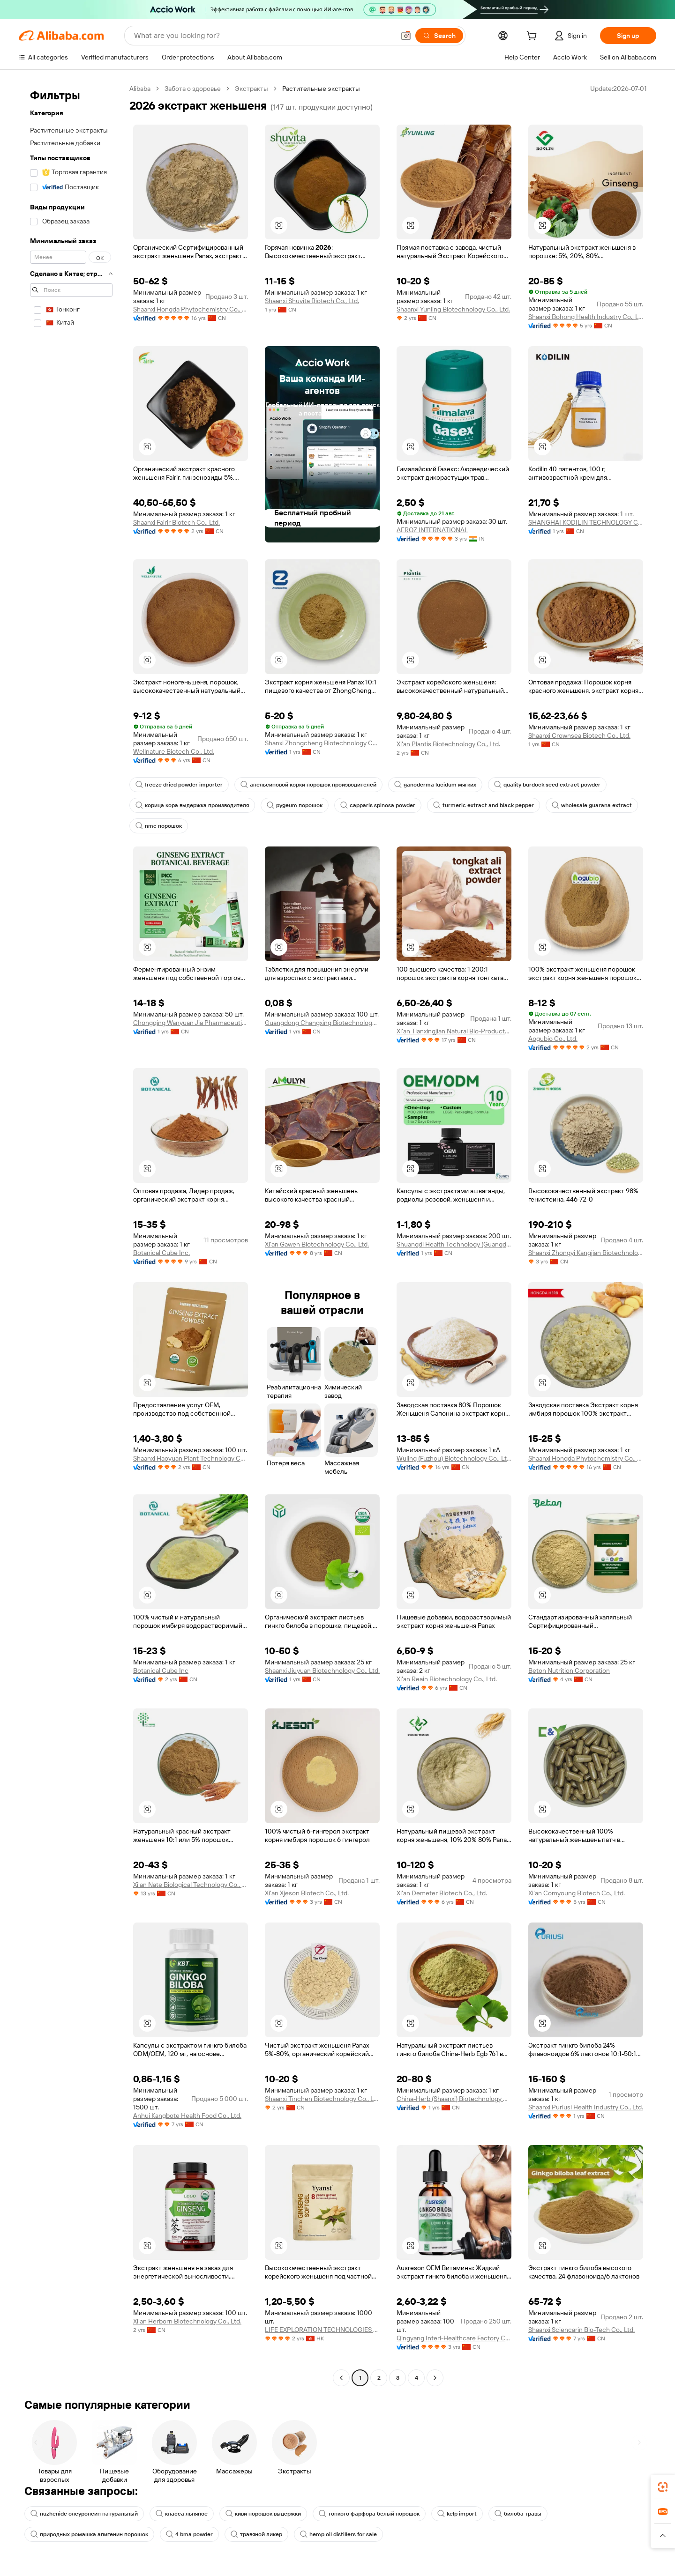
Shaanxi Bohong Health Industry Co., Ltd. (585, 316)
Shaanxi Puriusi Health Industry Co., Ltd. (585, 2107)
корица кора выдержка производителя (192, 805)
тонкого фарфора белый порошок (369, 2513)
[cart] (533, 37)
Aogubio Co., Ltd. (553, 1038)
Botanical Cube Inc (160, 1670)
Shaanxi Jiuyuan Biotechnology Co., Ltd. (322, 1670)
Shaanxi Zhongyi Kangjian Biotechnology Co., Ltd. (585, 1252)
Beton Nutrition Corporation (569, 1670)
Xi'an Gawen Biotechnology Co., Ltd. (317, 1244)
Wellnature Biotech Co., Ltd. (173, 751)
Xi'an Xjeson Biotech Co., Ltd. (307, 1893)
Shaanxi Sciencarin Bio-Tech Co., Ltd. (581, 2329)
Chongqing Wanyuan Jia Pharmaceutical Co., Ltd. (190, 1022)
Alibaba (139, 88)
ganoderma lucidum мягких (435, 784)
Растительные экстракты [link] (321, 88)
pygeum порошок (294, 805)
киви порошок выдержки (263, 2513)
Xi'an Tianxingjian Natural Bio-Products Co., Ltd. (454, 1031)
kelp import (457, 2513)
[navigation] (71, 1234)
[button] (406, 35)
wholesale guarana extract (592, 805)
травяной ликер (256, 2534)
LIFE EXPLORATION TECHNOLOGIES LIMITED (322, 2329)
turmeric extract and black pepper (483, 805)
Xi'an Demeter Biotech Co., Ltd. (442, 1893)
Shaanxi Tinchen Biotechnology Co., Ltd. (322, 2098)
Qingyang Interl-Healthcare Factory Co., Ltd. (454, 2338)
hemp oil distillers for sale (338, 2534)
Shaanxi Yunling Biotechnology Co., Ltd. (453, 309)
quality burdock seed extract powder (547, 784)
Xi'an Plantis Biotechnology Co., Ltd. (448, 744)
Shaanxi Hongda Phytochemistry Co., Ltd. (190, 309)
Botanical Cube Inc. (161, 1252)
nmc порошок (158, 826)
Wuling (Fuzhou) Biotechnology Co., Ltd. (454, 1458)
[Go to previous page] (341, 2377)
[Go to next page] (435, 2377)
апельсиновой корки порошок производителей (308, 784)
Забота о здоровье (193, 88)
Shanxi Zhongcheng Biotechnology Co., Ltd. (322, 743)
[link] (663, 2487)
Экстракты (251, 88)
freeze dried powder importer (179, 784)
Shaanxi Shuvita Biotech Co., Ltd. (312, 300)
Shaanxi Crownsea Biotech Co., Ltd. (579, 735)
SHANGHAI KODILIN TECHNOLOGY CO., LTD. (585, 522)
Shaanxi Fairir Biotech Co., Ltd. (176, 522)
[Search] (439, 35)
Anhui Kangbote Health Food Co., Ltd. (187, 2115)
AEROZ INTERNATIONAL (432, 530)
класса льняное (182, 2513)
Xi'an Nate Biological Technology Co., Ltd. (190, 1884)
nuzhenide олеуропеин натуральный (84, 2513)
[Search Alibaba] (263, 35)
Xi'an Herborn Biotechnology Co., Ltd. (187, 2321)
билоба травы (518, 2513)
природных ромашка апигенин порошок (89, 2534)
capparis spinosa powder (377, 805)
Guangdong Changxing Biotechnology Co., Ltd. (322, 1022)
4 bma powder (189, 2534)
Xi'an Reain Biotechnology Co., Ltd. (447, 1679)
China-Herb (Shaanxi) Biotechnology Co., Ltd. (454, 2098)
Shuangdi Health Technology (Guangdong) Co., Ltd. (454, 1244)
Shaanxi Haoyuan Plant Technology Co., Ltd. (190, 1458)
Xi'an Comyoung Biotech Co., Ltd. (576, 1893)
